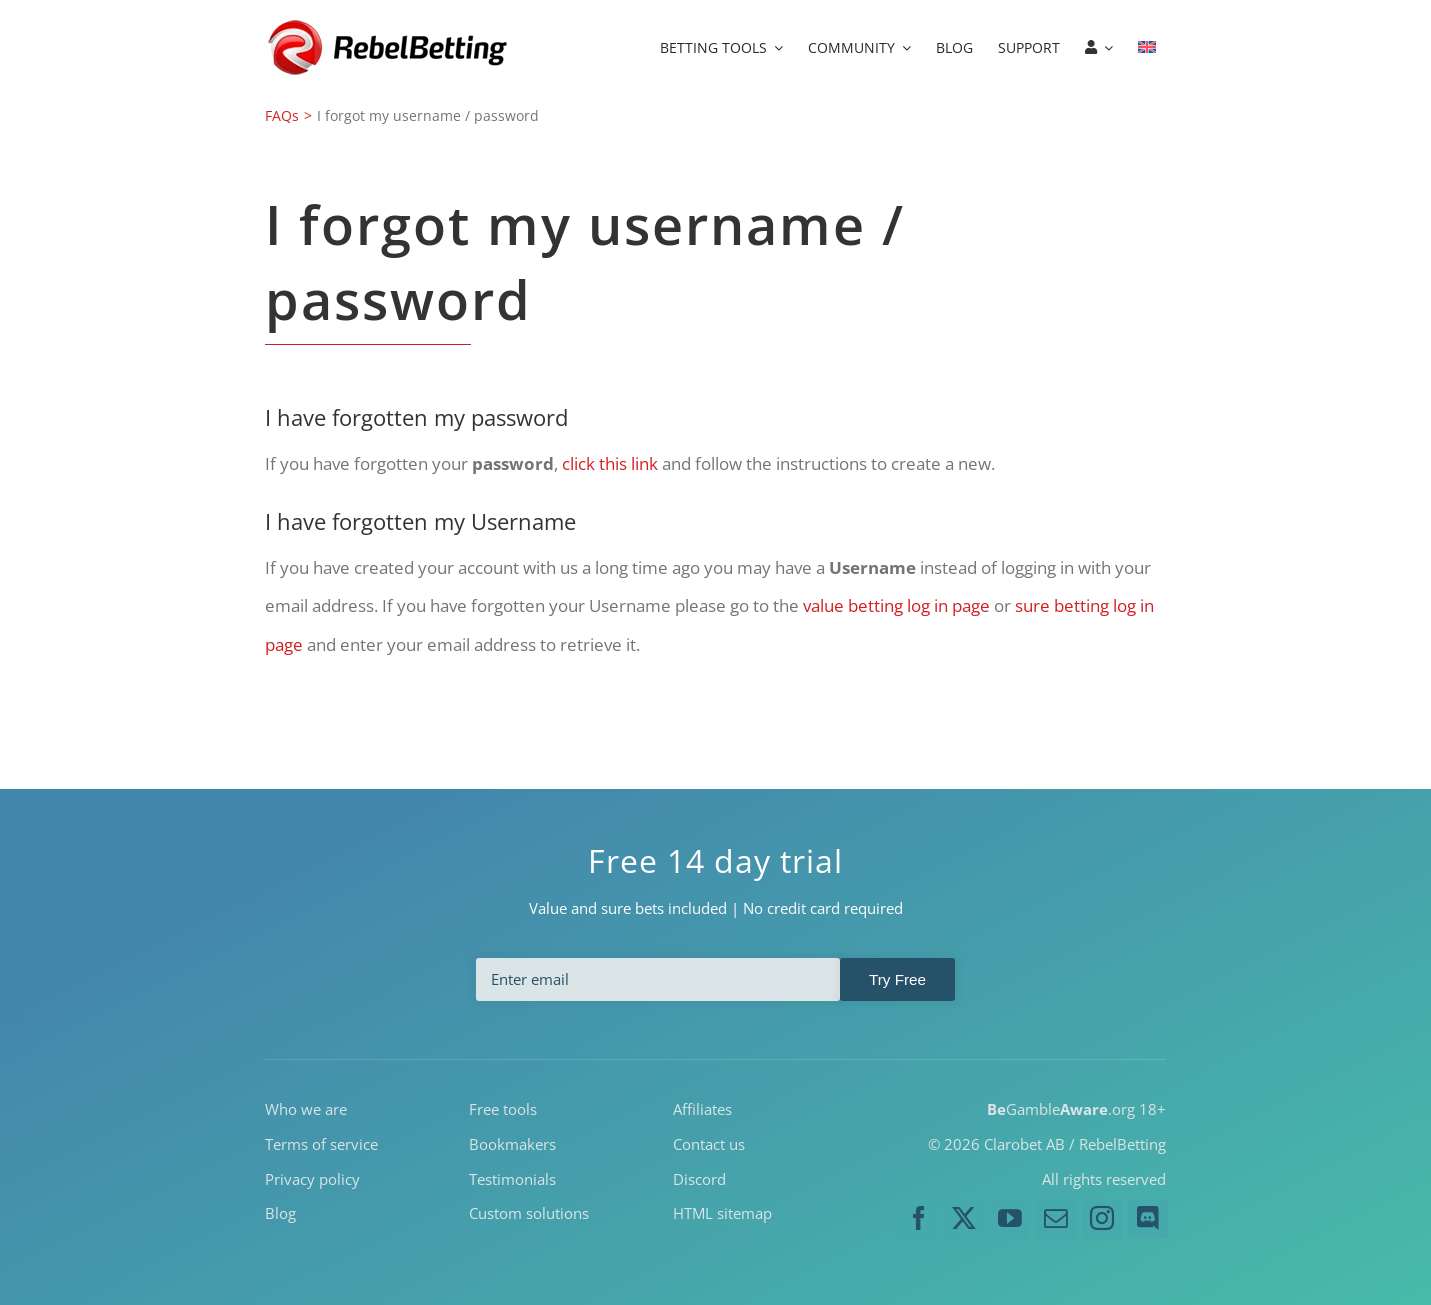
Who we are (306, 1109)
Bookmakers (512, 1143)
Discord (699, 1178)
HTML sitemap (722, 1213)
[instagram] (1102, 1219)
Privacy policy (312, 1178)
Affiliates (702, 1109)
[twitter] (965, 1219)
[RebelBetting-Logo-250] (390, 25)
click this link (610, 463)
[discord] (1148, 1219)
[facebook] (919, 1219)
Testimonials (512, 1178)
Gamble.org (1061, 1109)
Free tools (503, 1109)
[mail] (1056, 1219)
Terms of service (321, 1143)
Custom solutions (529, 1213)
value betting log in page (896, 605)
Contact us (709, 1143)
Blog (280, 1213)
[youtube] (1010, 1219)
